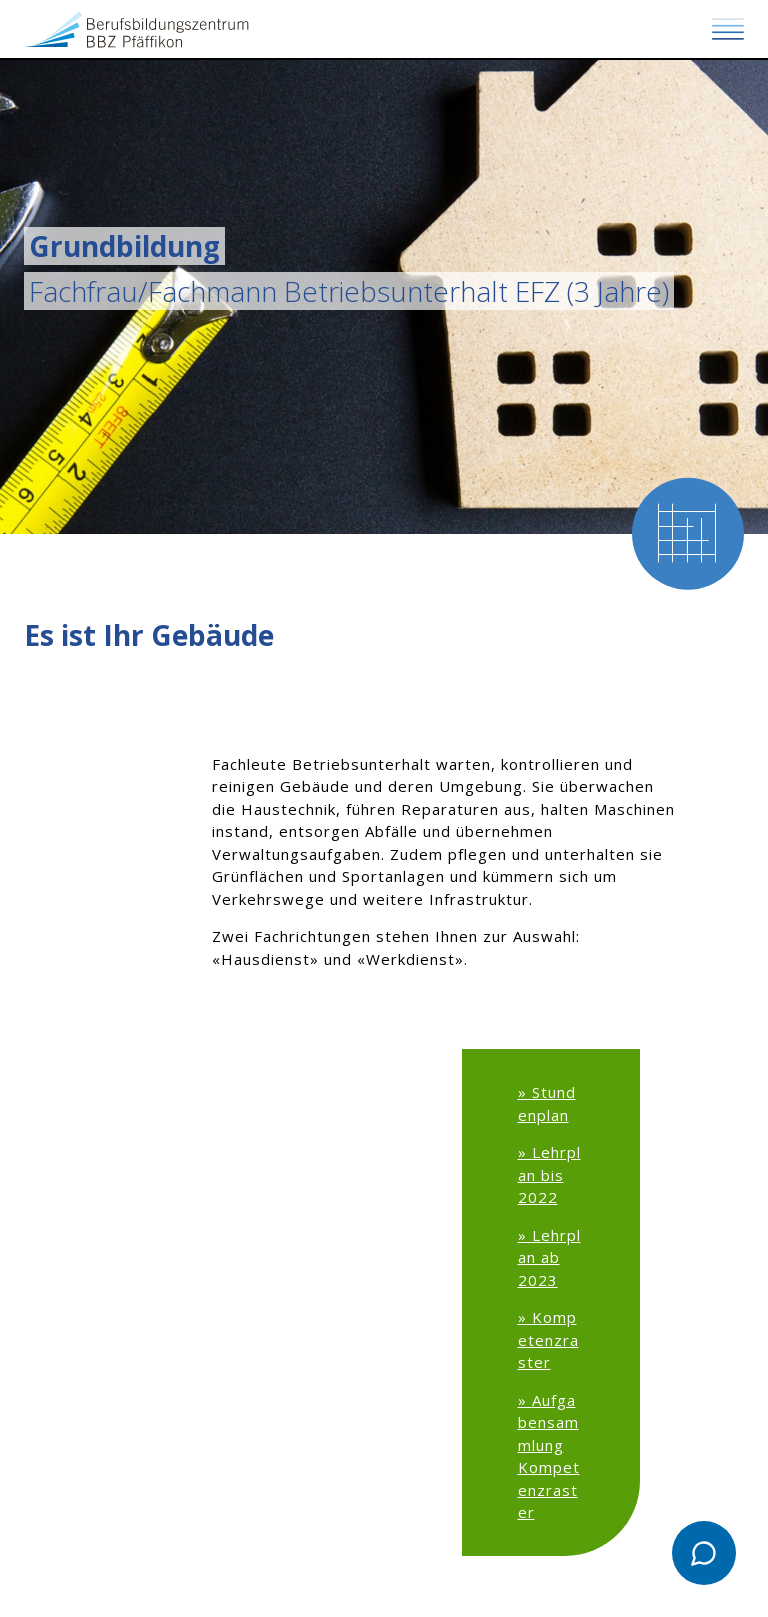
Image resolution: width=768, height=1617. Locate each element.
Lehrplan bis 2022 (549, 1174)
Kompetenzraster (548, 1339)
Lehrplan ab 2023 (549, 1257)
